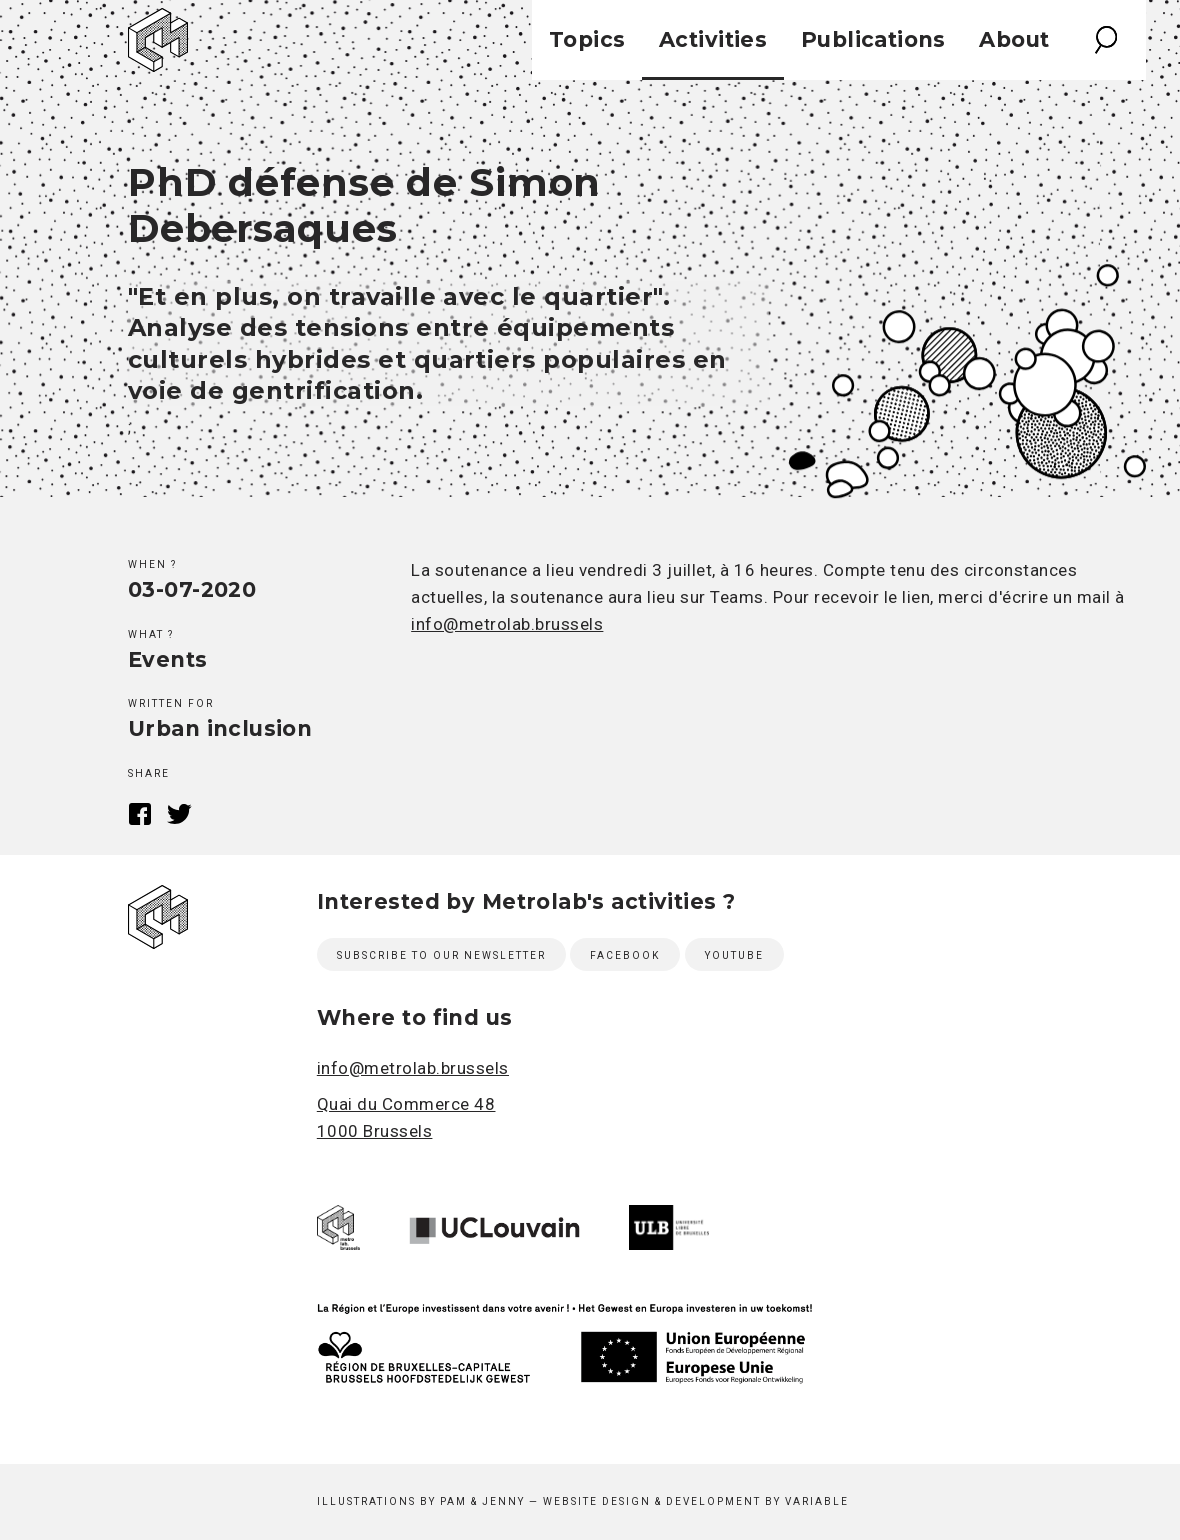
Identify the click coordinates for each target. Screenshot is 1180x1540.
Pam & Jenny (482, 1501)
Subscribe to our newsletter (441, 955)
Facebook (140, 814)
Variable (817, 1501)
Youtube (734, 955)
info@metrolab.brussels (507, 624)
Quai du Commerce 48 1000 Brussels (406, 1117)
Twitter (179, 814)
